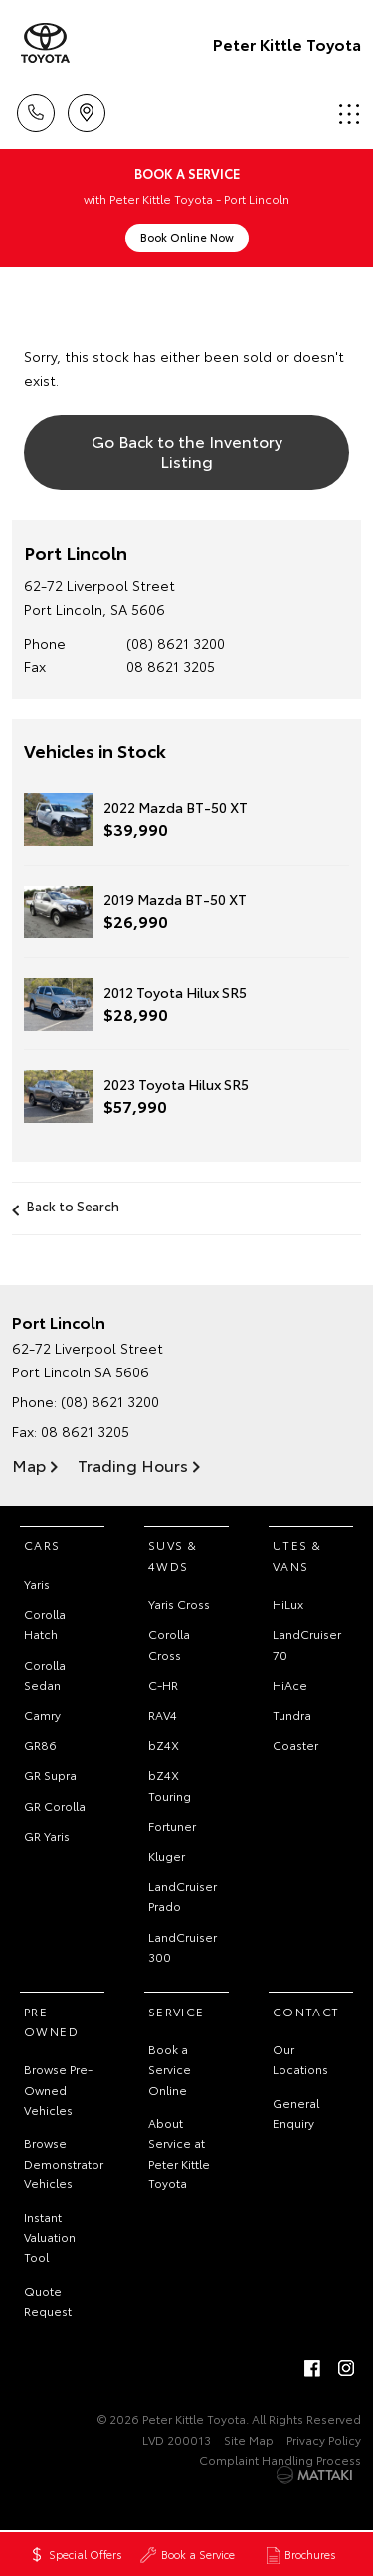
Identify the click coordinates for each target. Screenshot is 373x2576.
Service (176, 2011)
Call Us (36, 109)
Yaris (37, 1583)
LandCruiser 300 (182, 1946)
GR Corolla (55, 1805)
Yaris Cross (179, 1603)
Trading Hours (133, 1464)
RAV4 (162, 1714)
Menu (349, 113)
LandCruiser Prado (182, 1895)
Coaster (295, 1744)
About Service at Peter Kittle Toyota (179, 2152)
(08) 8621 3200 (175, 643)
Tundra (292, 1714)
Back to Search (73, 1205)
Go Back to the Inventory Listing (187, 450)
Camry (42, 1714)
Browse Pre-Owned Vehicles (58, 2089)
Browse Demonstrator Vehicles (63, 2162)
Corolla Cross (169, 1643)
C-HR (163, 1684)
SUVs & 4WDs (172, 1554)
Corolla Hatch (45, 1623)
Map (29, 1464)
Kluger (166, 1856)
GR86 (40, 1744)
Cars (42, 1544)
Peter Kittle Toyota (287, 43)
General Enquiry (296, 2112)
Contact (306, 2011)
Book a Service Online (169, 2069)
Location (86, 109)
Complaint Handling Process (280, 2459)
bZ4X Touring (169, 1784)
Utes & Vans (297, 1554)
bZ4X (163, 1744)
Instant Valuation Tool (50, 2237)
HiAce (290, 1684)
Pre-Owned (51, 2021)
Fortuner (172, 1825)
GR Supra (50, 1774)
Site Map (249, 2439)
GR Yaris (47, 1835)
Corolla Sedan (45, 1674)
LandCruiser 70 (307, 1643)
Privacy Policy (323, 2439)
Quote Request (48, 2300)
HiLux (288, 1603)
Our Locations (300, 2058)
